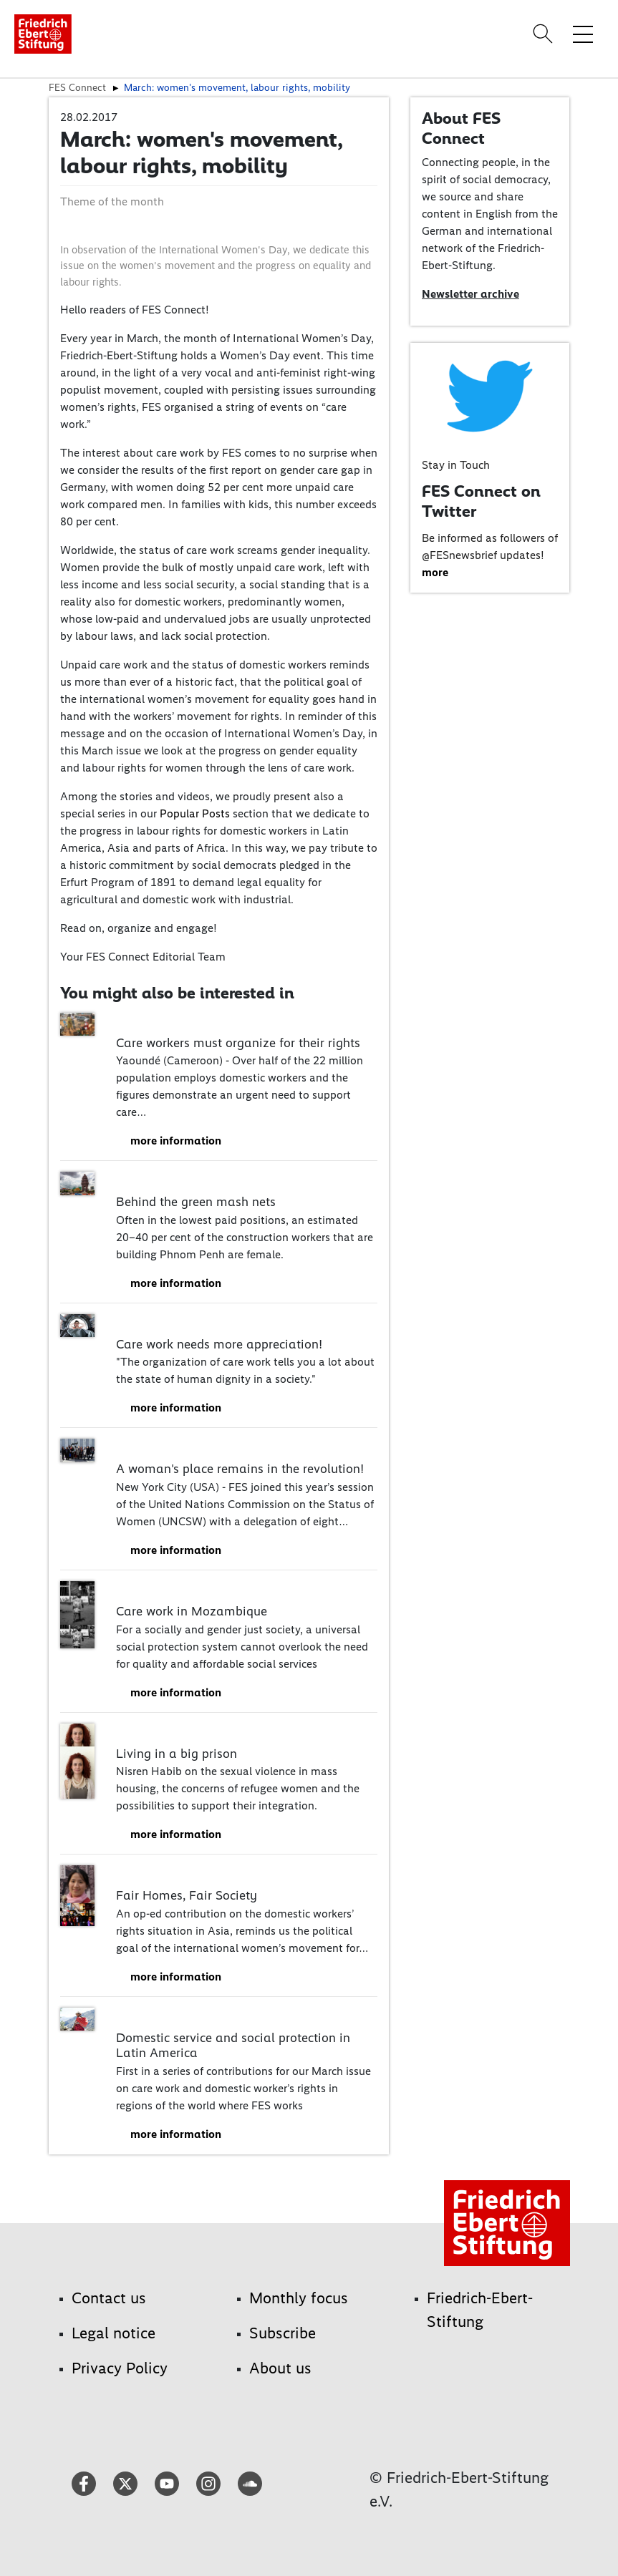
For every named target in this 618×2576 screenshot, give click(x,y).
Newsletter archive (470, 294)
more (435, 572)
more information (175, 1140)
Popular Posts (195, 813)
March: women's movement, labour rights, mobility (237, 87)
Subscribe (282, 2333)
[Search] (545, 33)
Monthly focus (298, 2298)
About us (280, 2368)
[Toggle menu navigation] (583, 33)
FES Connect (77, 87)
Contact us (109, 2298)
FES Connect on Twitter (481, 501)
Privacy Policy (120, 2368)
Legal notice (113, 2333)
